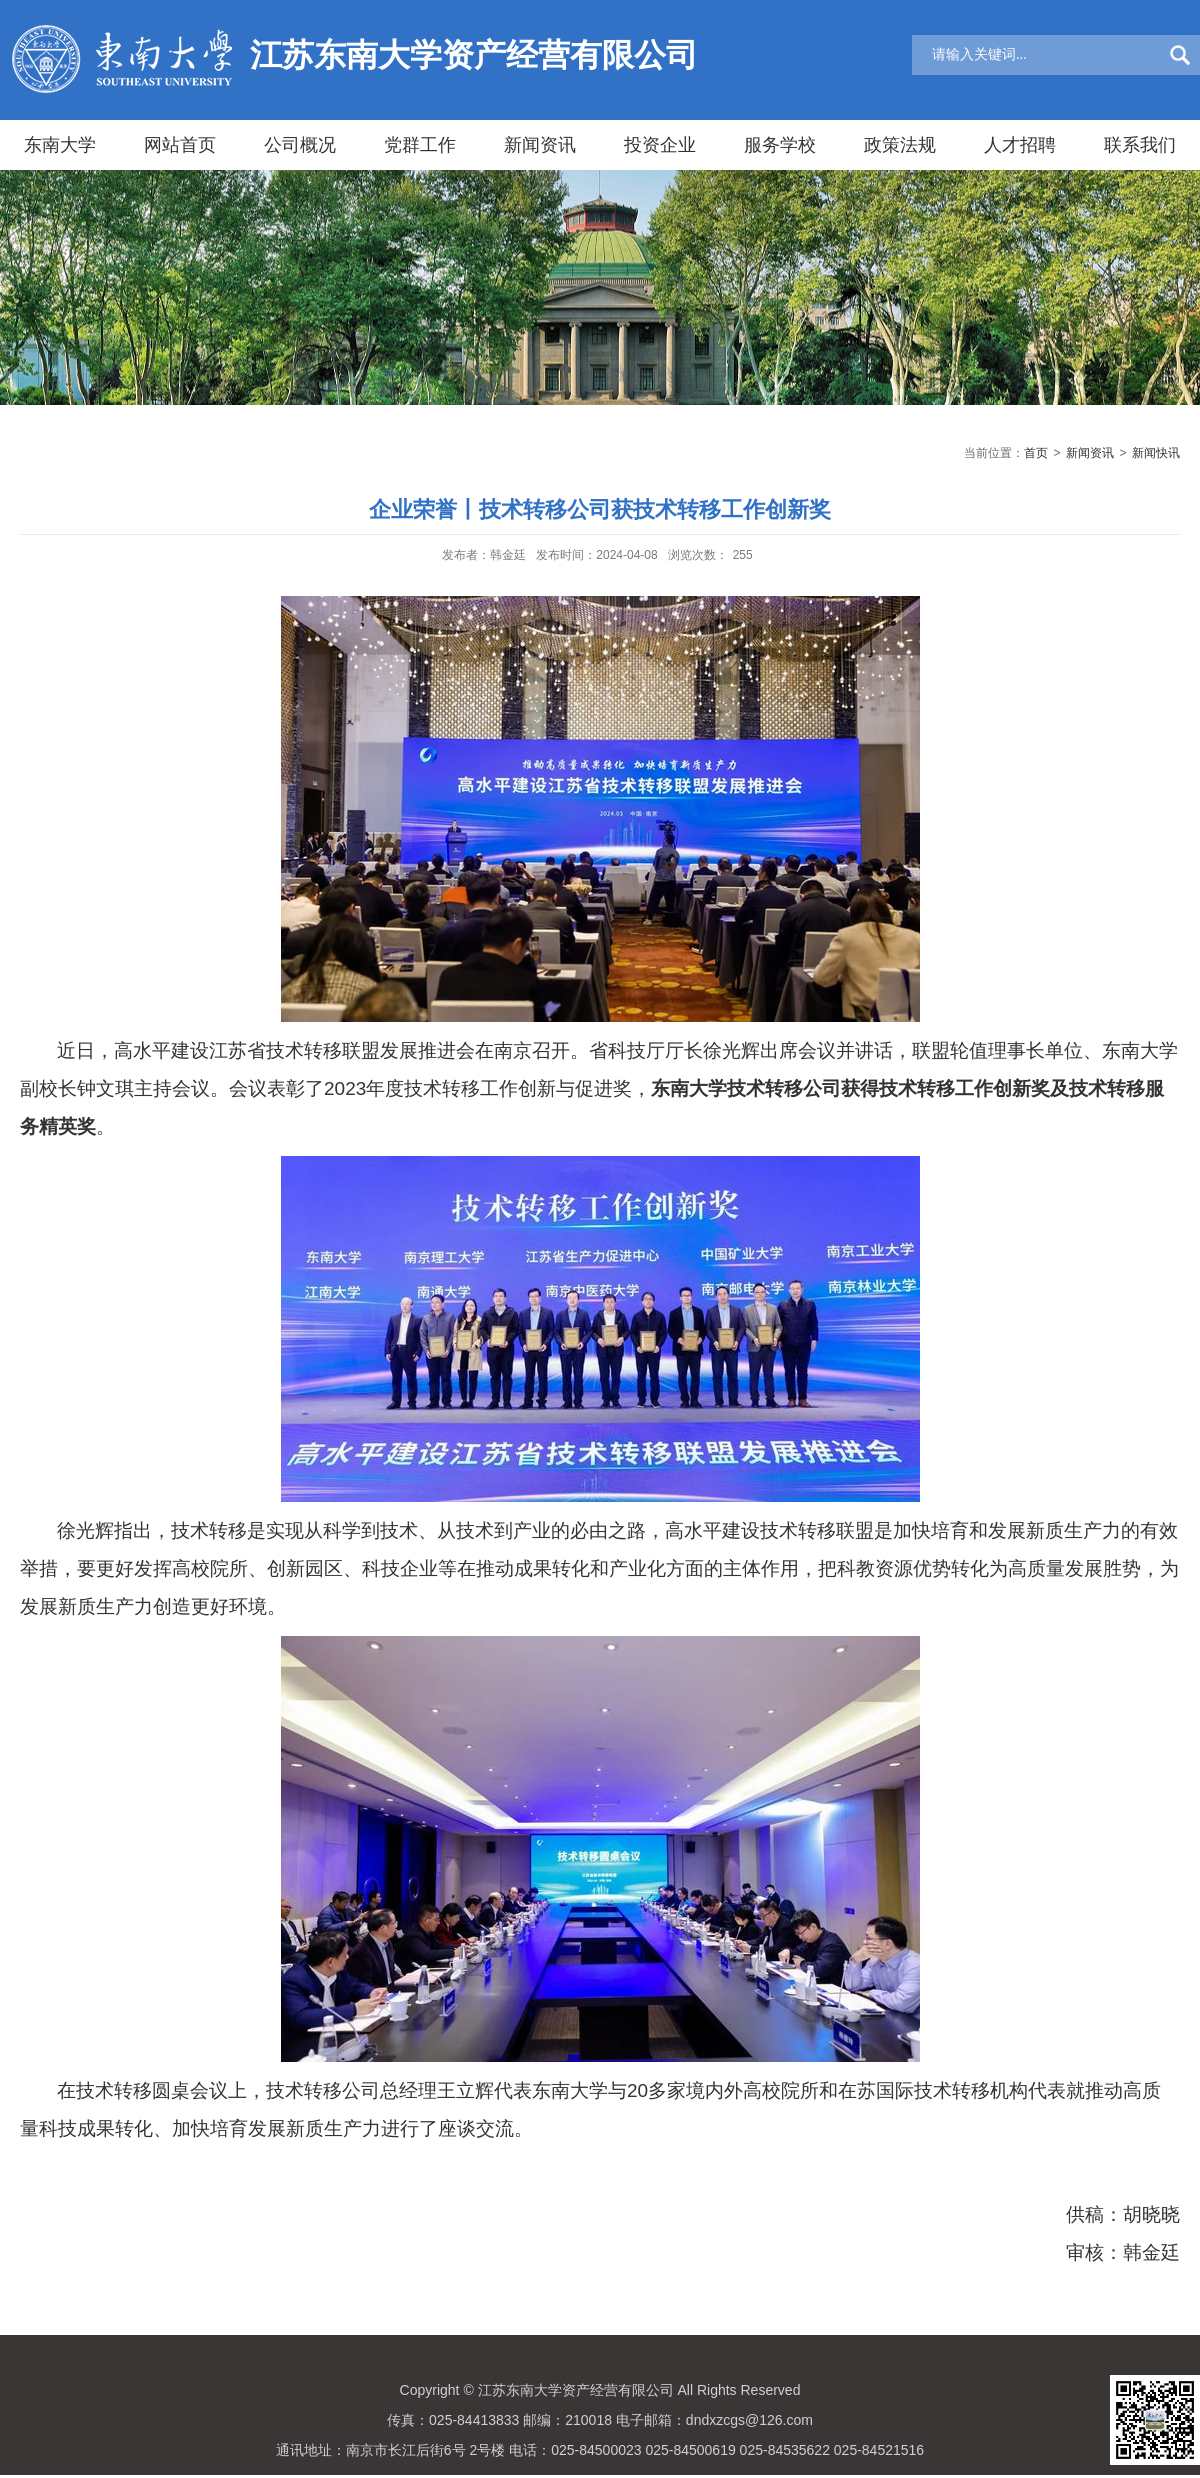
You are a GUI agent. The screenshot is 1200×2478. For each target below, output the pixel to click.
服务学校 (780, 145)
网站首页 (180, 145)
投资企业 (660, 145)
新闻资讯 (540, 145)
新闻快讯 (1156, 453)
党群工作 (420, 145)
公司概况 (300, 145)
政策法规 (900, 145)
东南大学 (60, 145)
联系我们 (1140, 145)
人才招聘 (1020, 145)
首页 (1036, 453)
